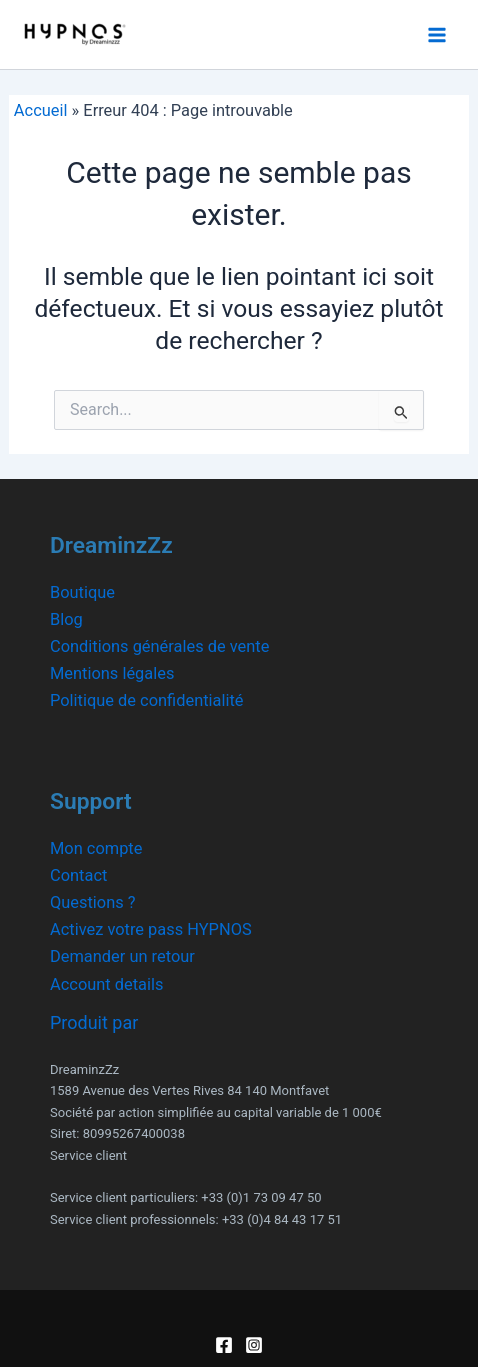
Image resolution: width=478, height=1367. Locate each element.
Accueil (41, 110)
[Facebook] (224, 1345)
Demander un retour (122, 956)
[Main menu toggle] (436, 34)
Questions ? (93, 902)
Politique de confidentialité (147, 700)
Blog (66, 619)
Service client (88, 1155)
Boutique (82, 592)
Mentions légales (112, 673)
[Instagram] (254, 1345)
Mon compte (96, 848)
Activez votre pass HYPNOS (151, 929)
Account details (106, 984)
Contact (78, 875)
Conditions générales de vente (159, 646)
